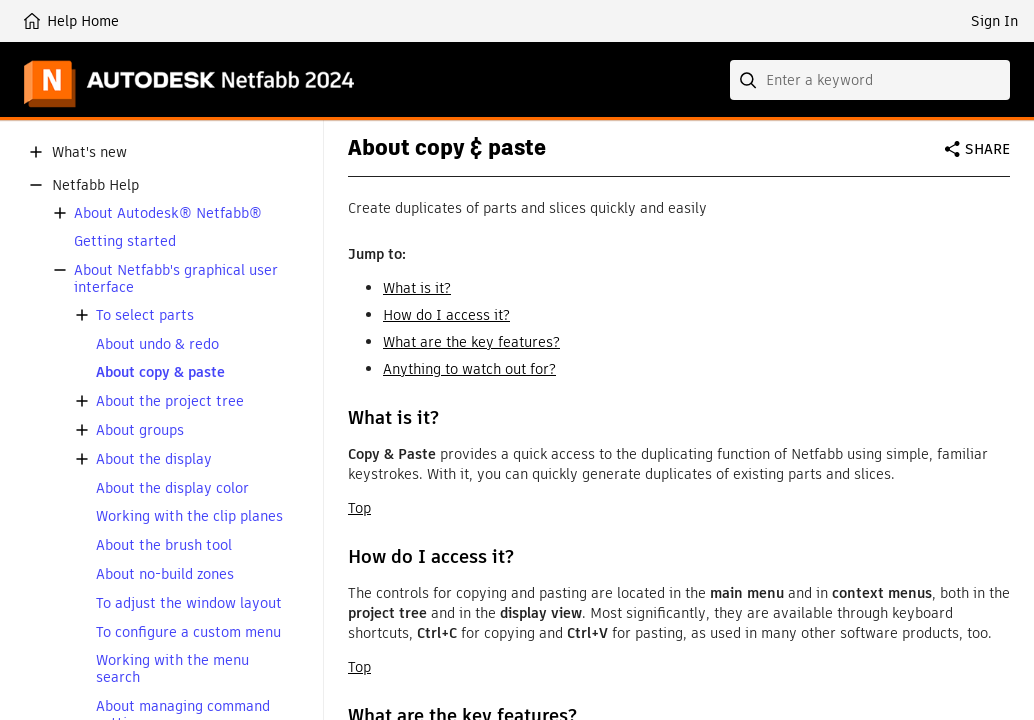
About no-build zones (165, 574)
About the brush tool (164, 545)
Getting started (125, 241)
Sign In (994, 21)
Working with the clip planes (189, 516)
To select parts (145, 315)
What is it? (417, 288)
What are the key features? (471, 342)
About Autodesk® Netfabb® (168, 213)
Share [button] (987, 149)
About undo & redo (157, 344)
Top (359, 508)
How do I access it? (446, 315)
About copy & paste (160, 372)
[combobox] (870, 80)
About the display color (172, 488)
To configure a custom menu (188, 632)
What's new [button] (89, 152)
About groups (140, 430)
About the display (154, 459)
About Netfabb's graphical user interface (176, 279)
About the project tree (170, 401)
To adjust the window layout (189, 603)
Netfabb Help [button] (95, 185)
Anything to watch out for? (469, 369)
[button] (36, 152)
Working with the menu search (172, 669)
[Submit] (750, 80)
